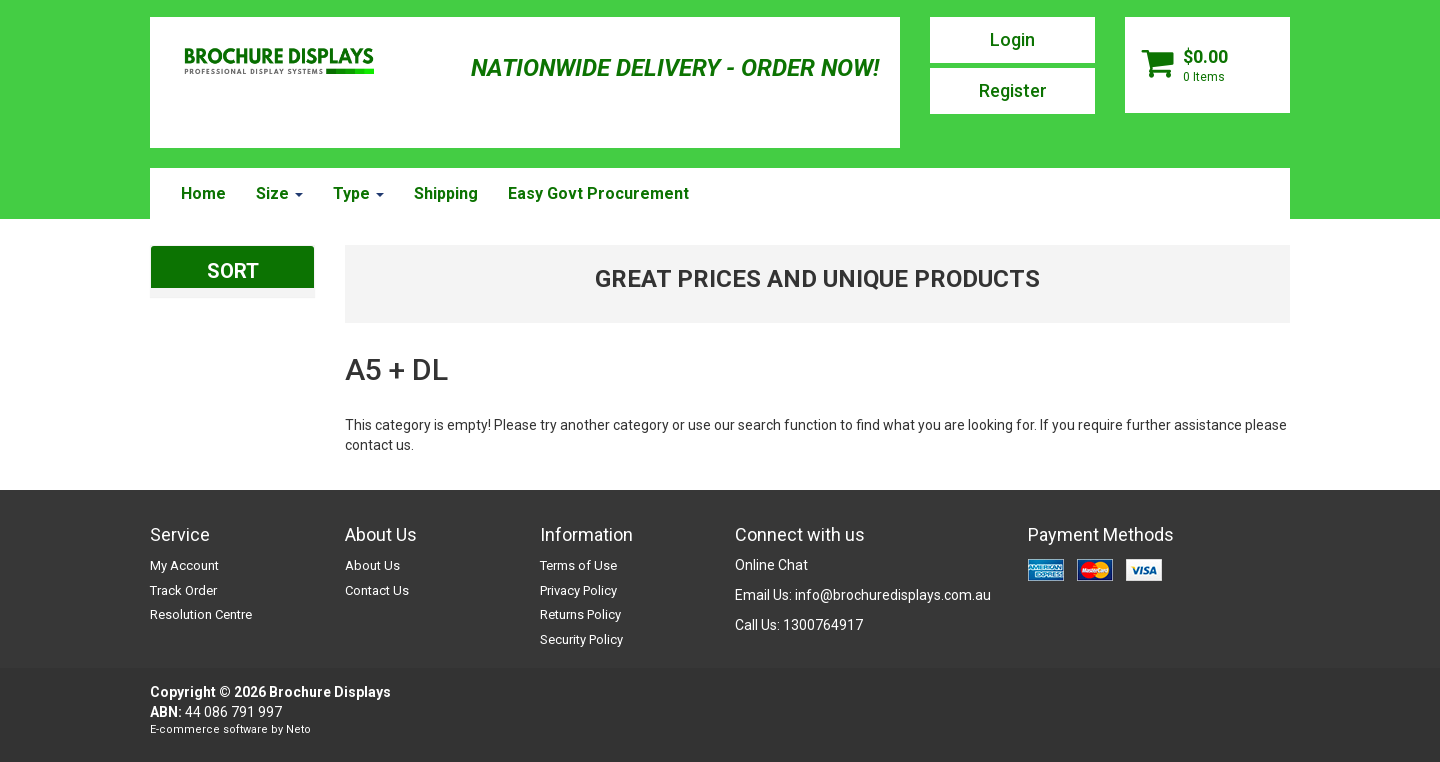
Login (1012, 39)
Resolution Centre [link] (201, 614)
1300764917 (823, 625)
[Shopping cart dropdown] (1207, 65)
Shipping (446, 193)
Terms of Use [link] (578, 565)
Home (203, 193)
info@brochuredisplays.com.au (893, 595)
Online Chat (771, 565)
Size (279, 193)
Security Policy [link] (581, 639)
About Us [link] (372, 565)
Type (358, 193)
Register (1013, 90)
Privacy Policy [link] (578, 590)
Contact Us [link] (377, 590)
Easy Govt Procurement (598, 193)
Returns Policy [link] (580, 614)
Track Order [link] (183, 590)
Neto (298, 729)
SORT (233, 271)
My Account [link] (184, 565)
